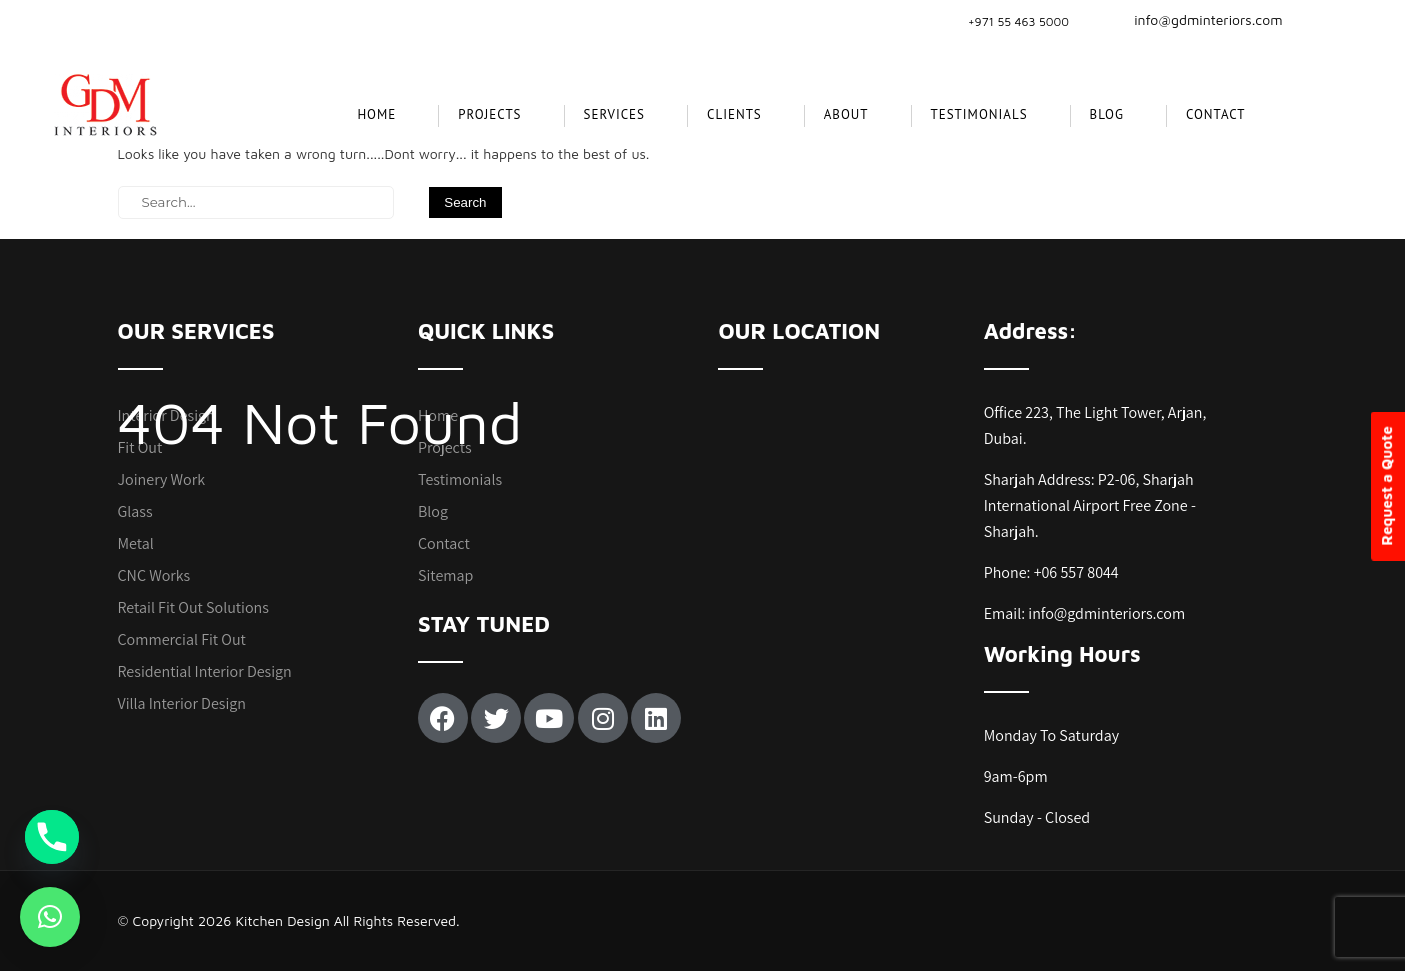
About (846, 114)
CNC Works (154, 575)
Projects (445, 447)
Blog (1107, 114)
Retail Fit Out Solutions (193, 607)
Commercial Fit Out (182, 639)
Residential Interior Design (205, 671)
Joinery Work (162, 479)
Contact (1216, 114)
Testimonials (979, 114)
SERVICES (614, 114)
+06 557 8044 (1076, 572)
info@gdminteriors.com (1196, 19)
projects (489, 114)
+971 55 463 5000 (1018, 21)
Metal (136, 543)
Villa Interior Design (182, 703)
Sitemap (445, 575)
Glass (135, 511)
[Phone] (52, 837)
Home (376, 114)
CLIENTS (734, 114)
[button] (50, 917)
